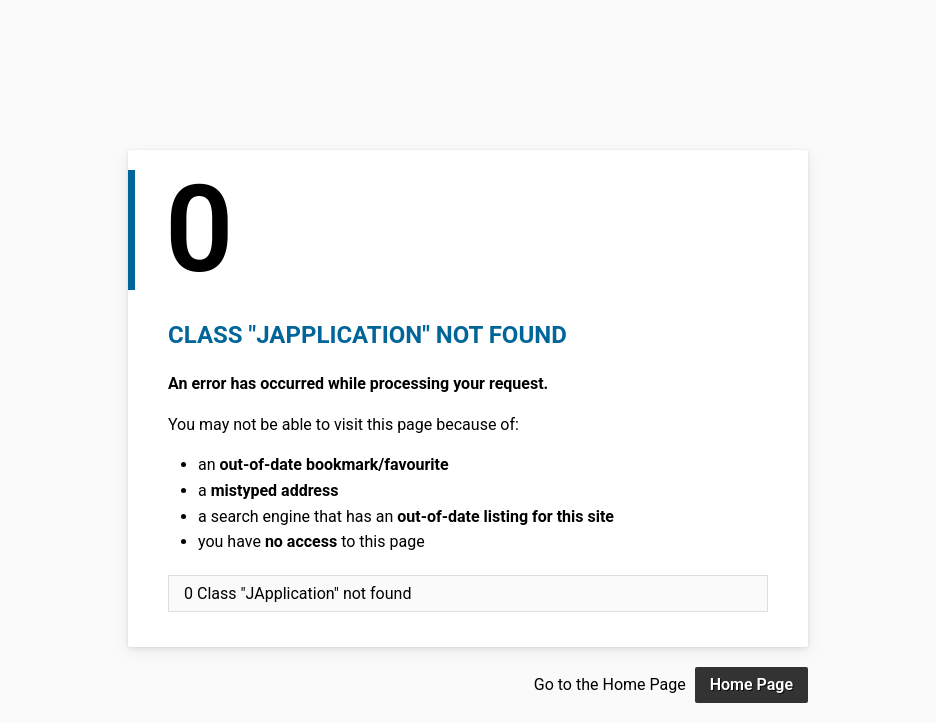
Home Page (751, 684)
